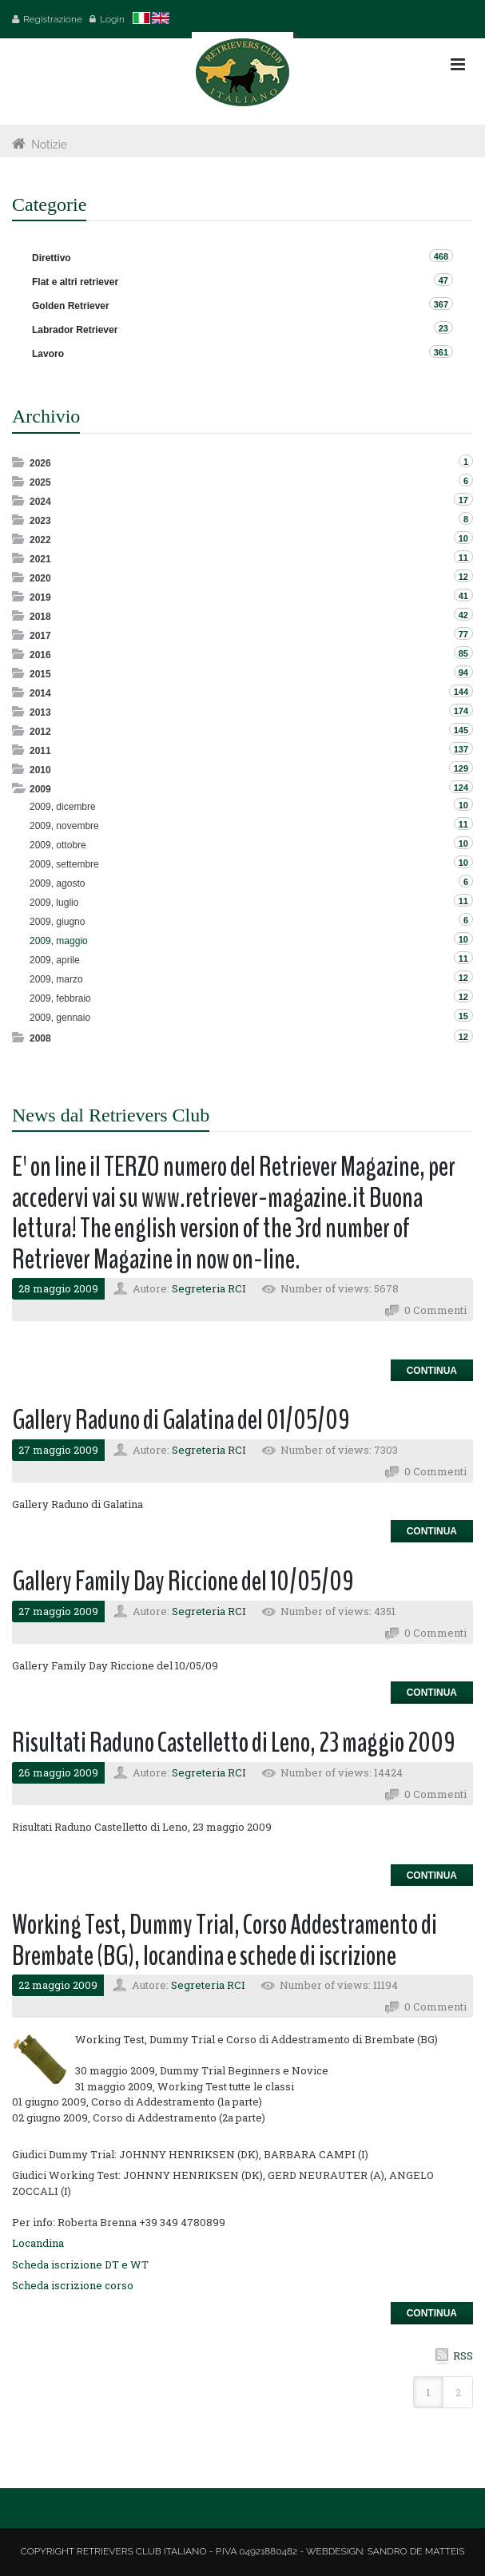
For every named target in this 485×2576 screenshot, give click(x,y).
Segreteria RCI (209, 1288)
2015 (40, 674)
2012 (40, 731)
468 (441, 256)
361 (441, 352)
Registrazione (52, 19)
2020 (40, 578)
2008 (40, 1038)
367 (441, 304)
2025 (40, 482)
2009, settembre (64, 864)
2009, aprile (55, 960)
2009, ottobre (58, 845)
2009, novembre (64, 826)
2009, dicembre (63, 806)
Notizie (49, 144)
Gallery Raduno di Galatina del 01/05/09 (181, 1420)
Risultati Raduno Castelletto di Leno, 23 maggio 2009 (233, 1742)
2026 (40, 463)
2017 (40, 635)
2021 (40, 559)
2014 (40, 693)
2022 (40, 540)
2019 (40, 597)
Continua (432, 1370)
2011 (40, 750)
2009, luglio (54, 902)
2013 (40, 712)
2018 (40, 616)
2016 (40, 655)
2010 (40, 770)
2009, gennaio (60, 1017)
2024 (40, 501)
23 (443, 328)
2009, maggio (59, 941)
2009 (40, 789)
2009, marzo (56, 979)
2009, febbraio (60, 998)
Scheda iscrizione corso (72, 2285)
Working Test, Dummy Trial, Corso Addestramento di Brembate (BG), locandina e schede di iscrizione (224, 1940)
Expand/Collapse (19, 462)
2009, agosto (57, 883)
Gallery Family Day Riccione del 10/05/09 (183, 1581)
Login (112, 19)
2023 (40, 520)
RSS (463, 2355)
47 (443, 280)
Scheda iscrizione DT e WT (80, 2264)
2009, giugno (57, 921)
